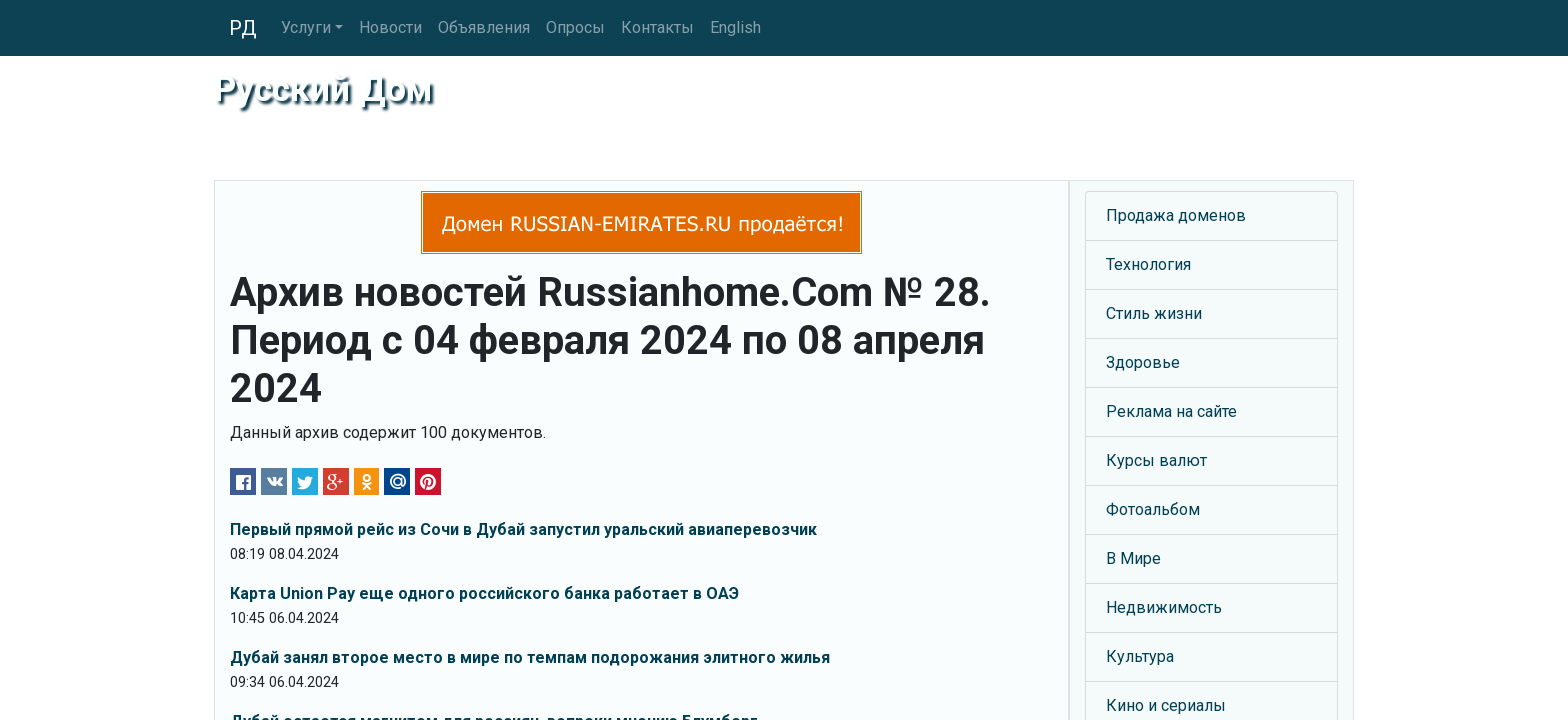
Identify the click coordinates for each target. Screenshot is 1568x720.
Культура (1140, 656)
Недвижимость (1164, 607)
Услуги (306, 27)
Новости (390, 27)
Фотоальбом (1153, 509)
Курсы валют (1156, 460)
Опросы (575, 27)
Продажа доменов (1176, 215)
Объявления (484, 27)
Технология (1148, 264)
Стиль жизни (1154, 313)
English (735, 27)
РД (243, 28)
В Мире (1133, 558)
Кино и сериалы (1166, 705)
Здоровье (1143, 362)
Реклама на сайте (1171, 411)
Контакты (657, 27)
